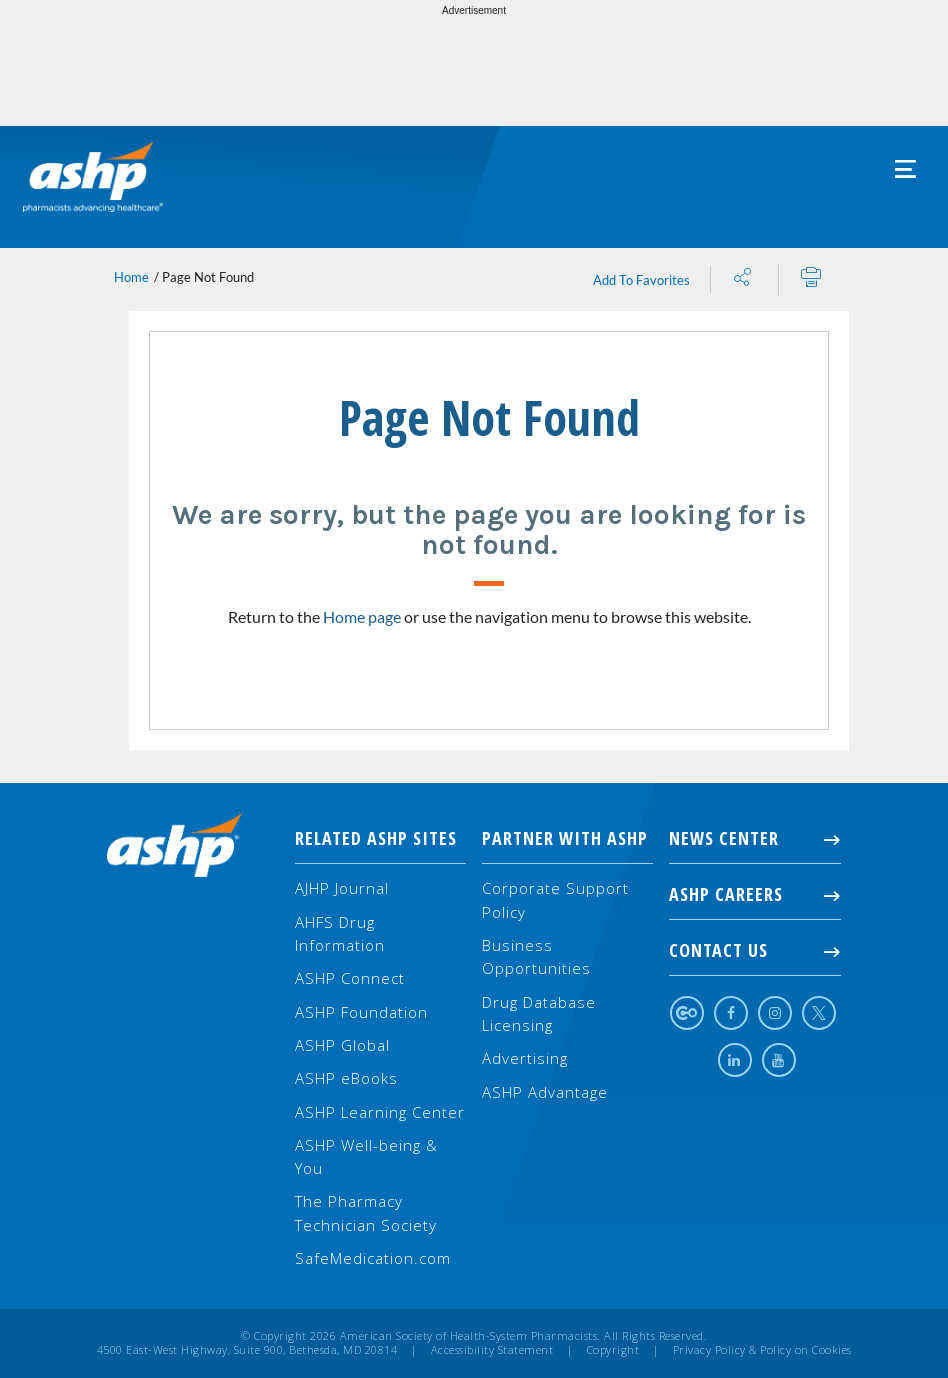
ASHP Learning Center (380, 1112)
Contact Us (754, 950)
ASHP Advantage (545, 1092)
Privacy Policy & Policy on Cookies (762, 1350)
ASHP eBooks (346, 1078)
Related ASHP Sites (376, 838)
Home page (362, 616)
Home (131, 277)
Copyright (613, 1350)
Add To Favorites (641, 280)
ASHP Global (342, 1045)
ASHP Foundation (361, 1012)
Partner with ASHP (565, 838)
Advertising (525, 1058)
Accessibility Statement (492, 1350)
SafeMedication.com (373, 1258)
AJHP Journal (342, 888)
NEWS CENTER (754, 838)
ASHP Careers (754, 894)
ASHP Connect (350, 978)
